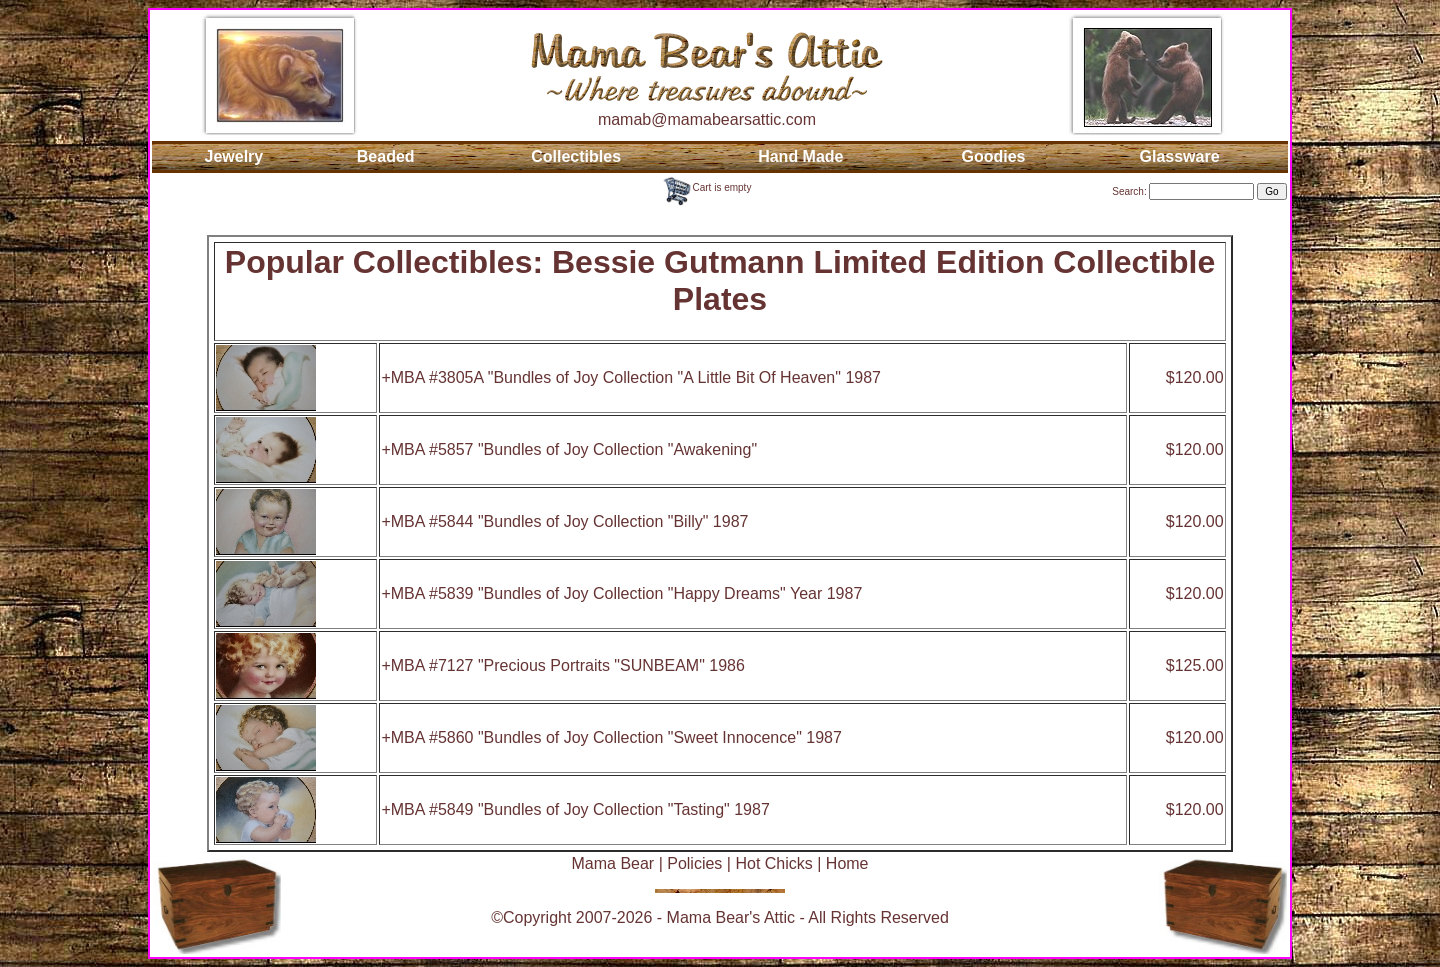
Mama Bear (612, 863)
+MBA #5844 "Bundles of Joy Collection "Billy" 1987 (564, 521)
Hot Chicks (773, 863)
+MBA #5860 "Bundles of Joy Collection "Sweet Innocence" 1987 (611, 737)
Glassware (1180, 156)
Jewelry (234, 156)
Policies (694, 863)
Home (847, 863)
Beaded (386, 156)
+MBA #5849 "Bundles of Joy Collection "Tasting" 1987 (575, 809)
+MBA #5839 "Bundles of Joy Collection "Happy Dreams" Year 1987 (621, 593)
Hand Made (800, 156)
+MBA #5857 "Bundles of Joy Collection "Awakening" (569, 449)
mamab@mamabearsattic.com (707, 119)
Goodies (993, 156)
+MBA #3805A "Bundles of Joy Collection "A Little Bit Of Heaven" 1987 (631, 377)
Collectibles (576, 156)
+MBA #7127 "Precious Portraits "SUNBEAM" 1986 (562, 665)
